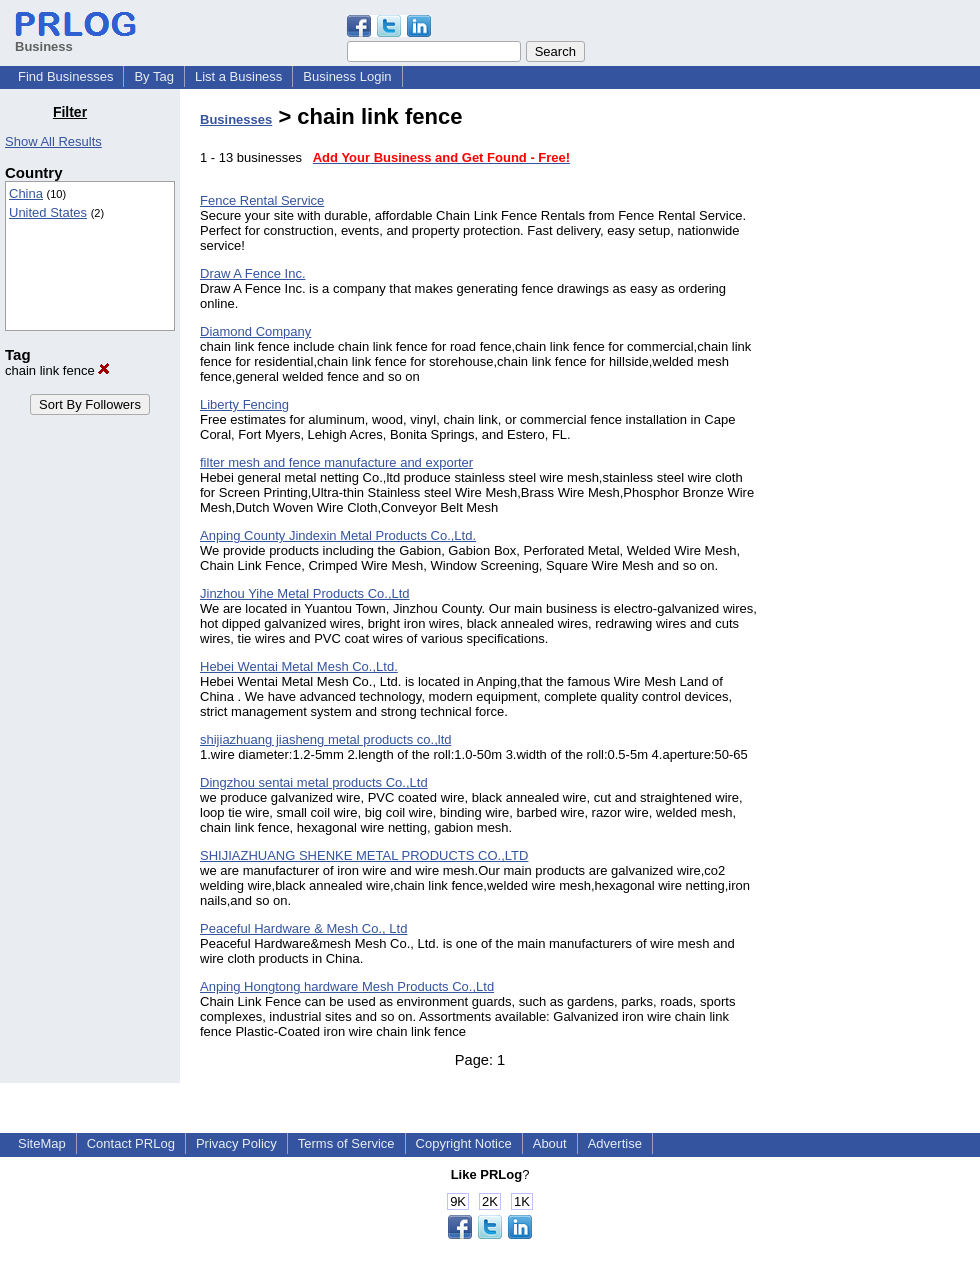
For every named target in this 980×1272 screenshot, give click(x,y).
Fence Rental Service (262, 200)
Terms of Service (346, 1143)
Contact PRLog (131, 1143)
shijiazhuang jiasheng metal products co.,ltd (325, 739)
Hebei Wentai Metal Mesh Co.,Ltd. (299, 666)
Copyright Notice (464, 1143)
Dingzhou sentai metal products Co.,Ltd (314, 782)
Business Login (347, 76)
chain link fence (57, 370)
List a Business (238, 76)
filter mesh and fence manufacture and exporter (336, 462)
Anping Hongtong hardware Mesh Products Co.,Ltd (347, 986)
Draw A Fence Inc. (253, 273)
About (550, 1143)
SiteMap (42, 1143)
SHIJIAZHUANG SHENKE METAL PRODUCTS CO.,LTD (364, 855)
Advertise (615, 1143)
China (26, 193)
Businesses (236, 119)
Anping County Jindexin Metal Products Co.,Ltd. (338, 535)
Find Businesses (65, 76)
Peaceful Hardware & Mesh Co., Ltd (303, 928)
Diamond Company (255, 331)
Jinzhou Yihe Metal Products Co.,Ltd (305, 593)
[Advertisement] (878, 404)
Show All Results (53, 141)
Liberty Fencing (244, 404)
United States (48, 212)
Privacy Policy (236, 1143)
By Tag (154, 76)
